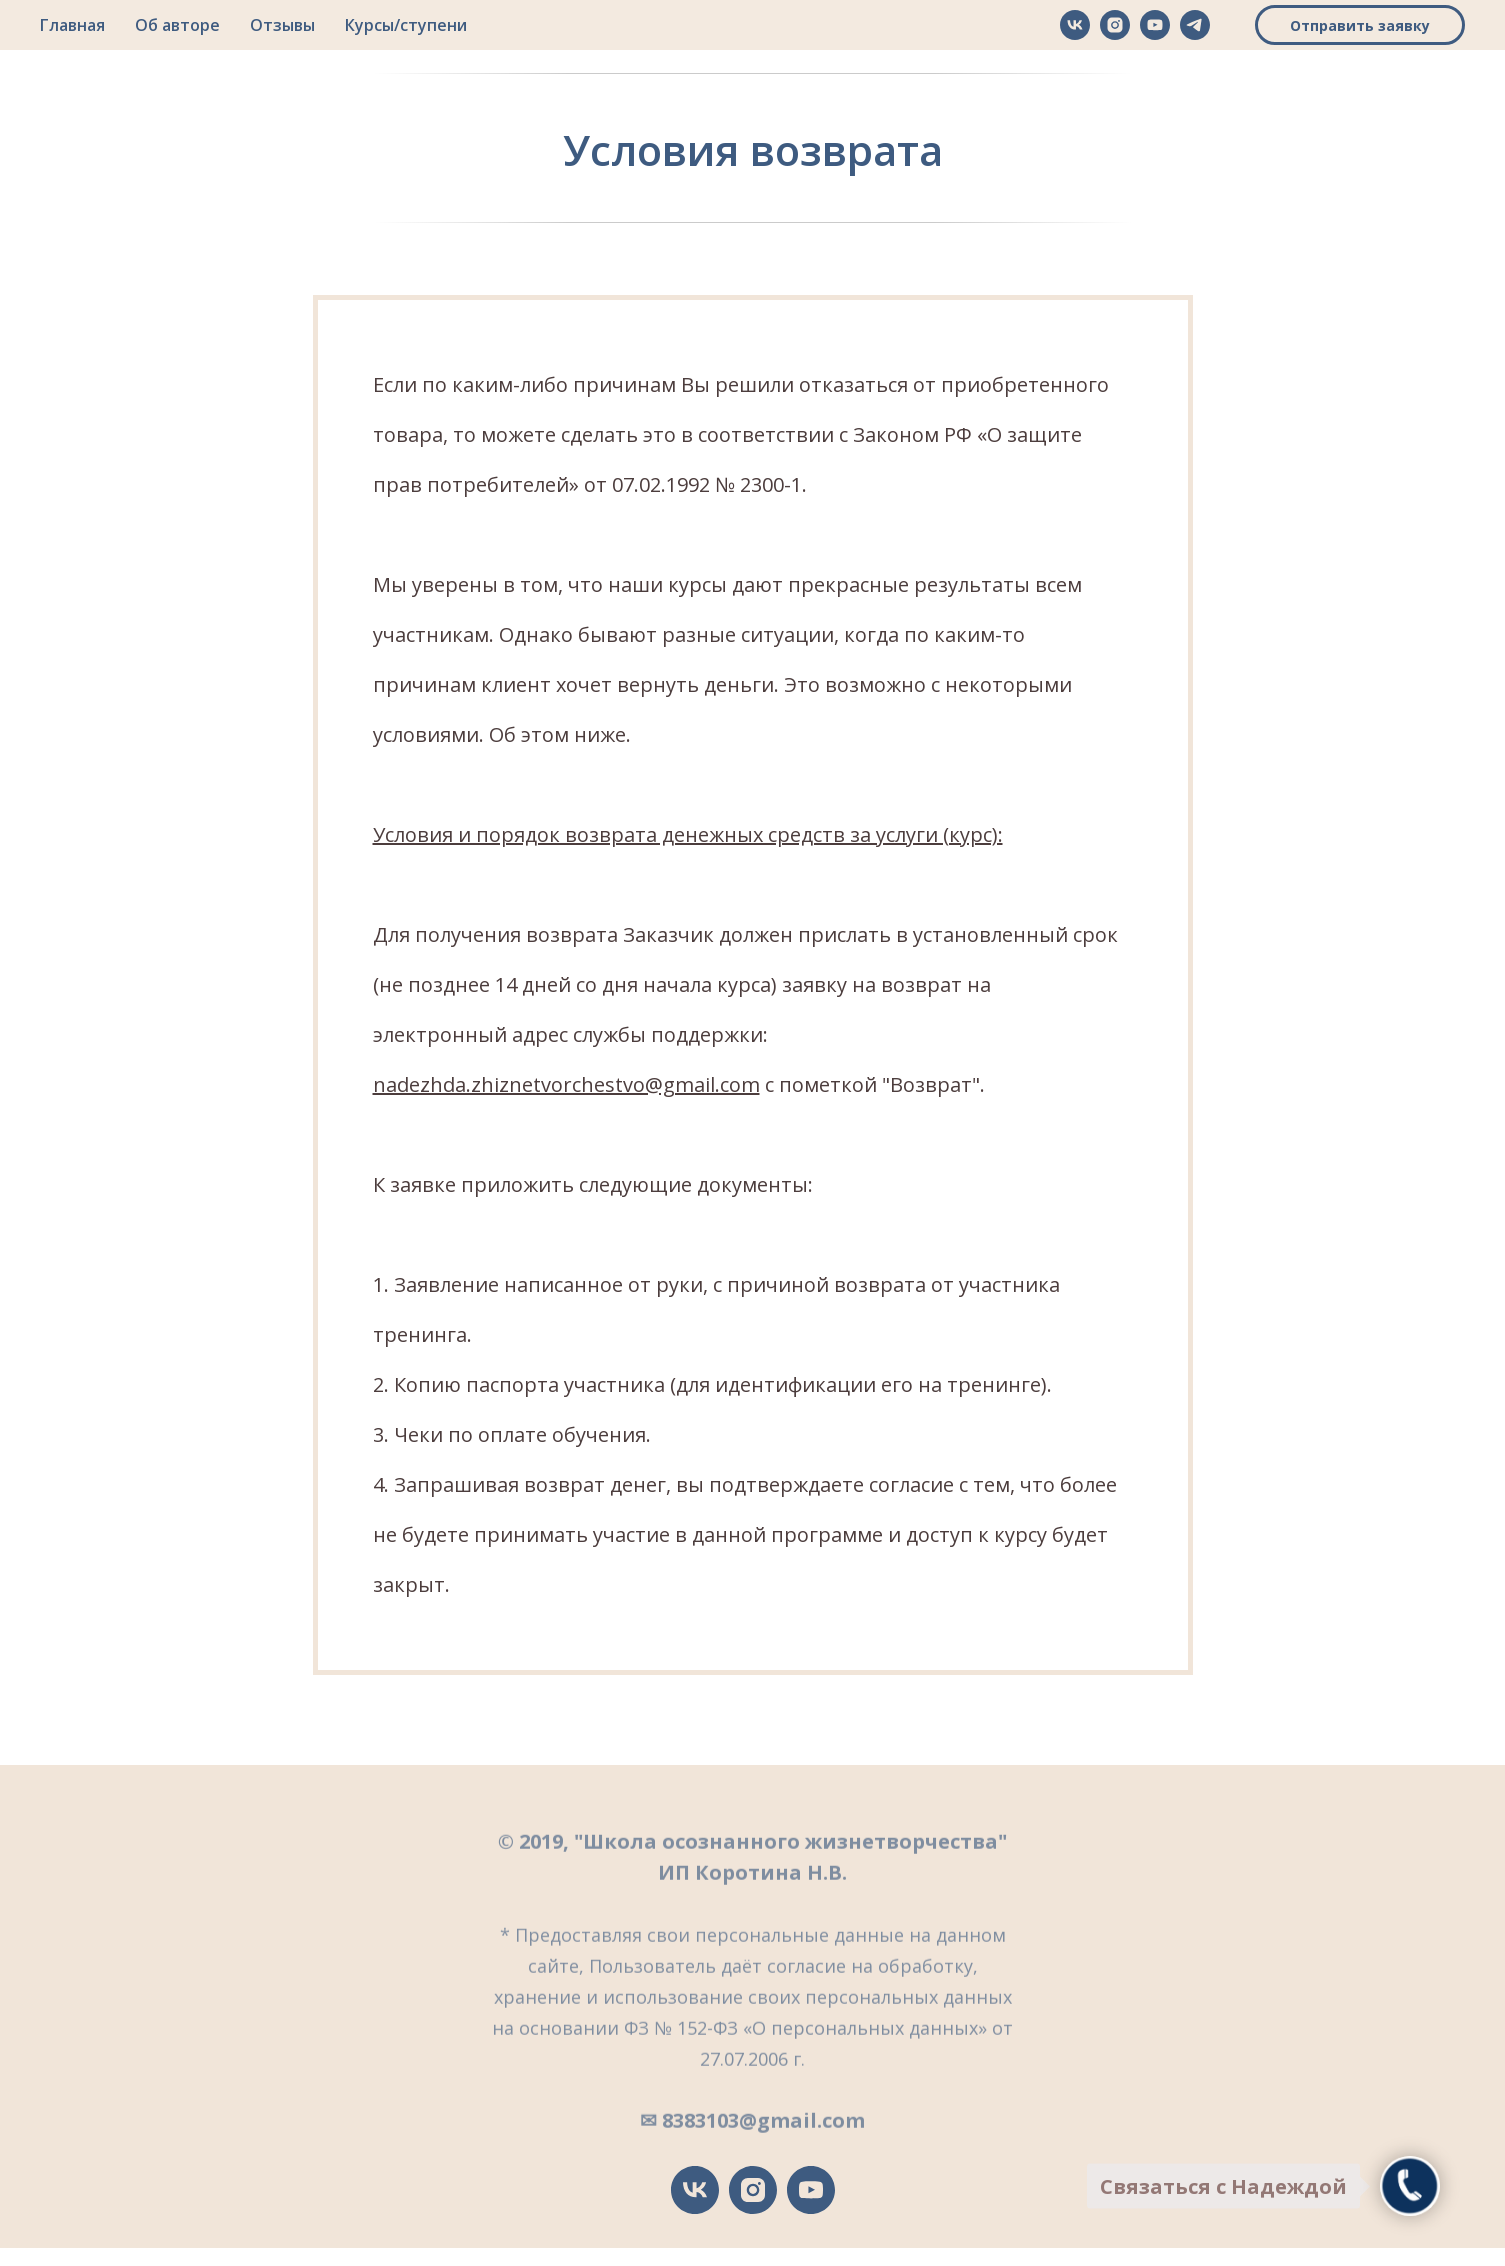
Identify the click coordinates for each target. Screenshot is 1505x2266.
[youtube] (1155, 25)
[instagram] (1115, 25)
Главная (72, 25)
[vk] (1075, 25)
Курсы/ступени (406, 25)
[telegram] (1195, 25)
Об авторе (177, 25)
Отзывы (282, 25)
